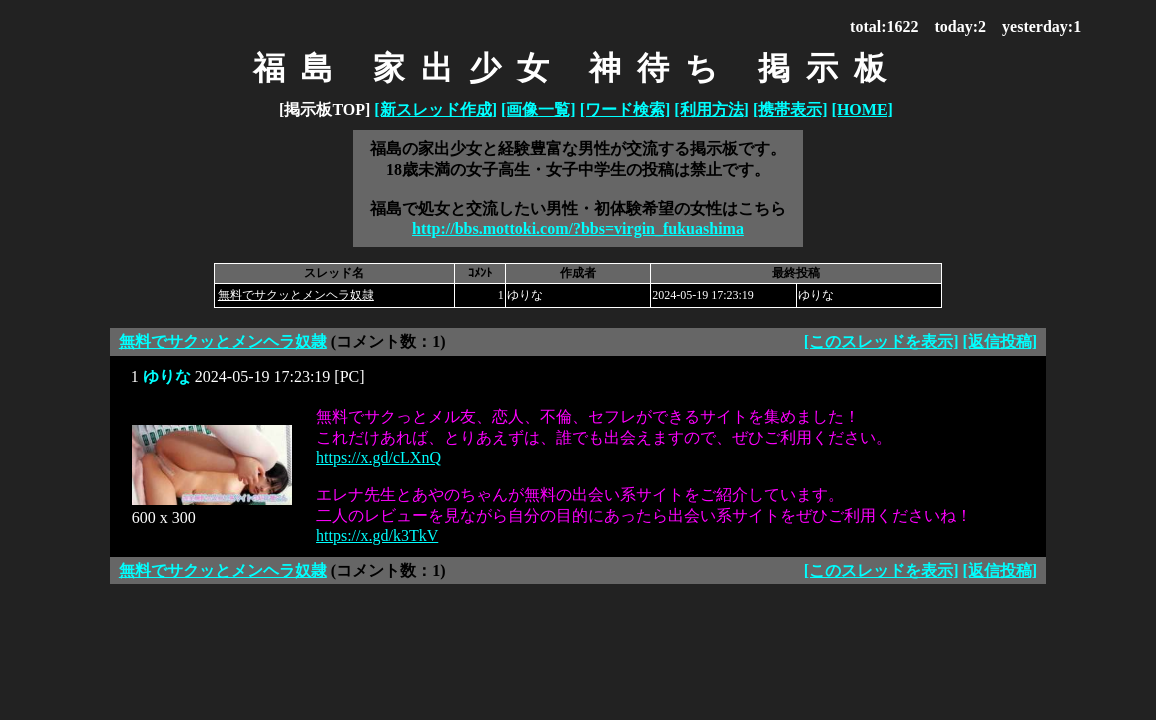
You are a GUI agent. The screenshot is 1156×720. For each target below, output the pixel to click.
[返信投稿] (1000, 341)
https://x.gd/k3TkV (377, 535)
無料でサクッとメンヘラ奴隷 (296, 295)
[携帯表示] (790, 109)
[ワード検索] (625, 109)
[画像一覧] (538, 109)
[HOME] (862, 109)
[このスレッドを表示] (881, 341)
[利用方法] (711, 109)
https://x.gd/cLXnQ (378, 457)
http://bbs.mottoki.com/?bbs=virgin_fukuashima (578, 228)
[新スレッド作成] (435, 109)
